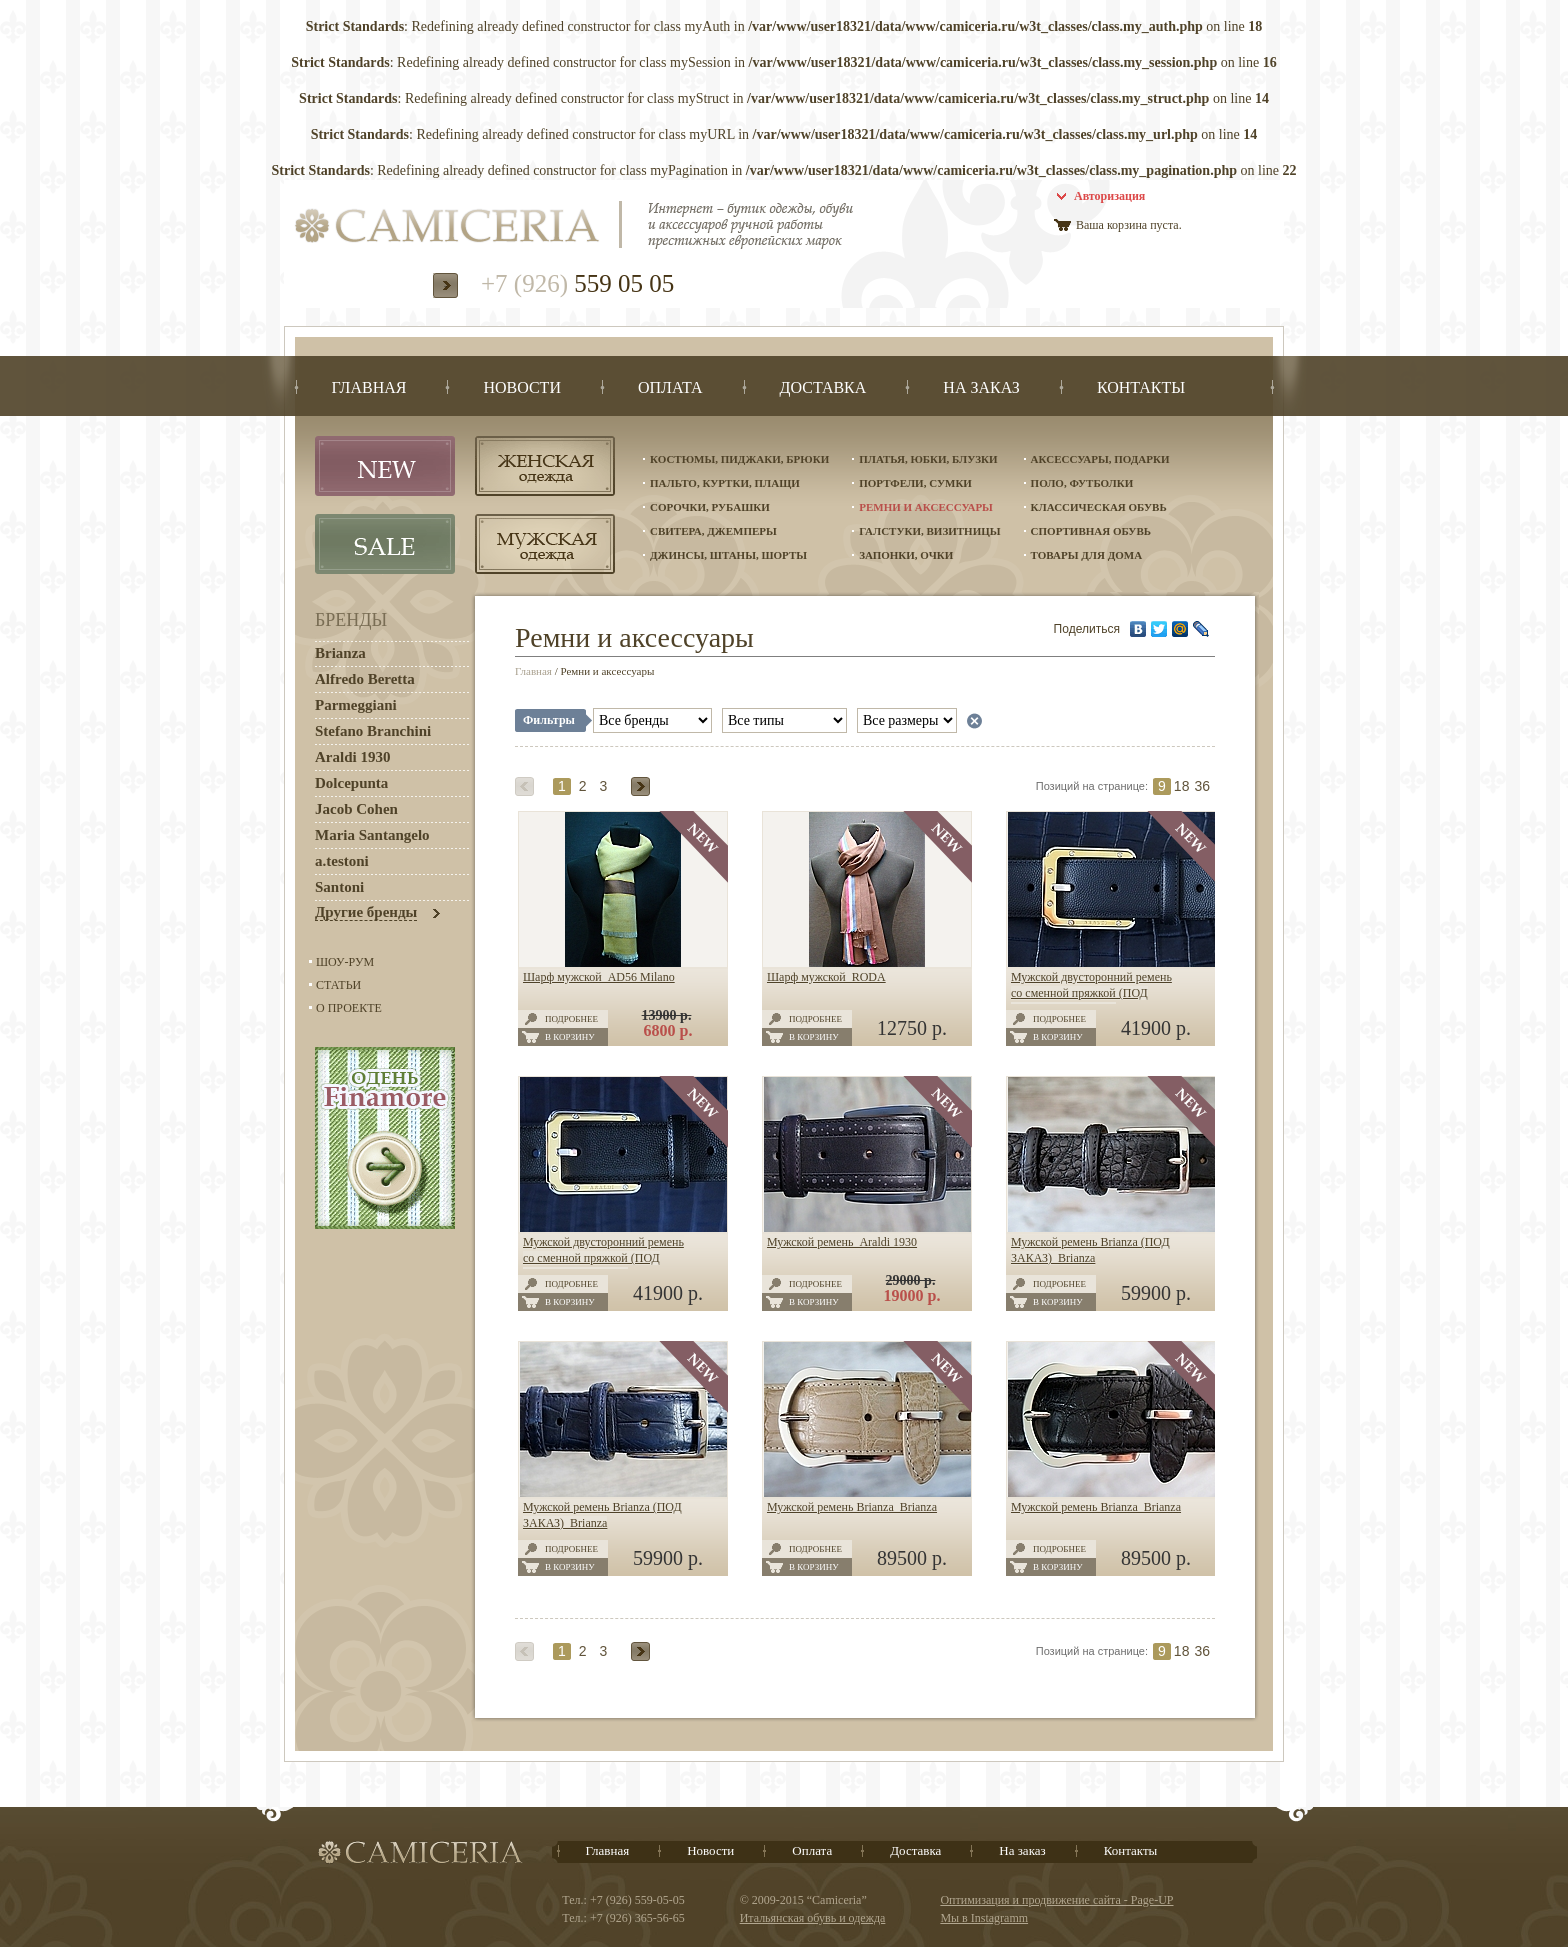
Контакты (1131, 1850)
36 (1202, 786)
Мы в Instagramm (984, 1918)
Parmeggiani (356, 705)
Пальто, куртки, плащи (725, 483)
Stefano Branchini (373, 731)
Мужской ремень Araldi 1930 (842, 1242)
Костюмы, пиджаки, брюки (739, 459)
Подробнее (571, 1019)
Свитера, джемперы (713, 531)
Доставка (915, 1850)
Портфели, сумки (915, 483)
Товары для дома (1087, 555)
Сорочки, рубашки (710, 507)
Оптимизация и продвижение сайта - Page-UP (1056, 1900)
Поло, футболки (1082, 483)
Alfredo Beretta (365, 679)
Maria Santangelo (372, 835)
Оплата (812, 1850)
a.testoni (342, 861)
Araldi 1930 (352, 757)
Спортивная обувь (1091, 531)
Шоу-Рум (345, 962)
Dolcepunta (351, 783)
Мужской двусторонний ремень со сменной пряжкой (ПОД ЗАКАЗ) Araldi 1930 (1091, 993)
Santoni (339, 887)
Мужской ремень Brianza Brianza (852, 1507)
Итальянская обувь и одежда (813, 1918)
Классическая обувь (1099, 507)
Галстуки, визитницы (929, 531)
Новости (710, 1850)
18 (1182, 786)
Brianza (340, 653)
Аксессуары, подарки (1100, 459)
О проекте (349, 1008)
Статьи (338, 985)
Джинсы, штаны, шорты (728, 555)
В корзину (570, 1037)
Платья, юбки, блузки (928, 459)
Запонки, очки (906, 555)
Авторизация (1109, 196)
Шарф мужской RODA (826, 977)
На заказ (1022, 1850)
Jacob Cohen (356, 809)
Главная (533, 671)
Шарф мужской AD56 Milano (599, 977)
